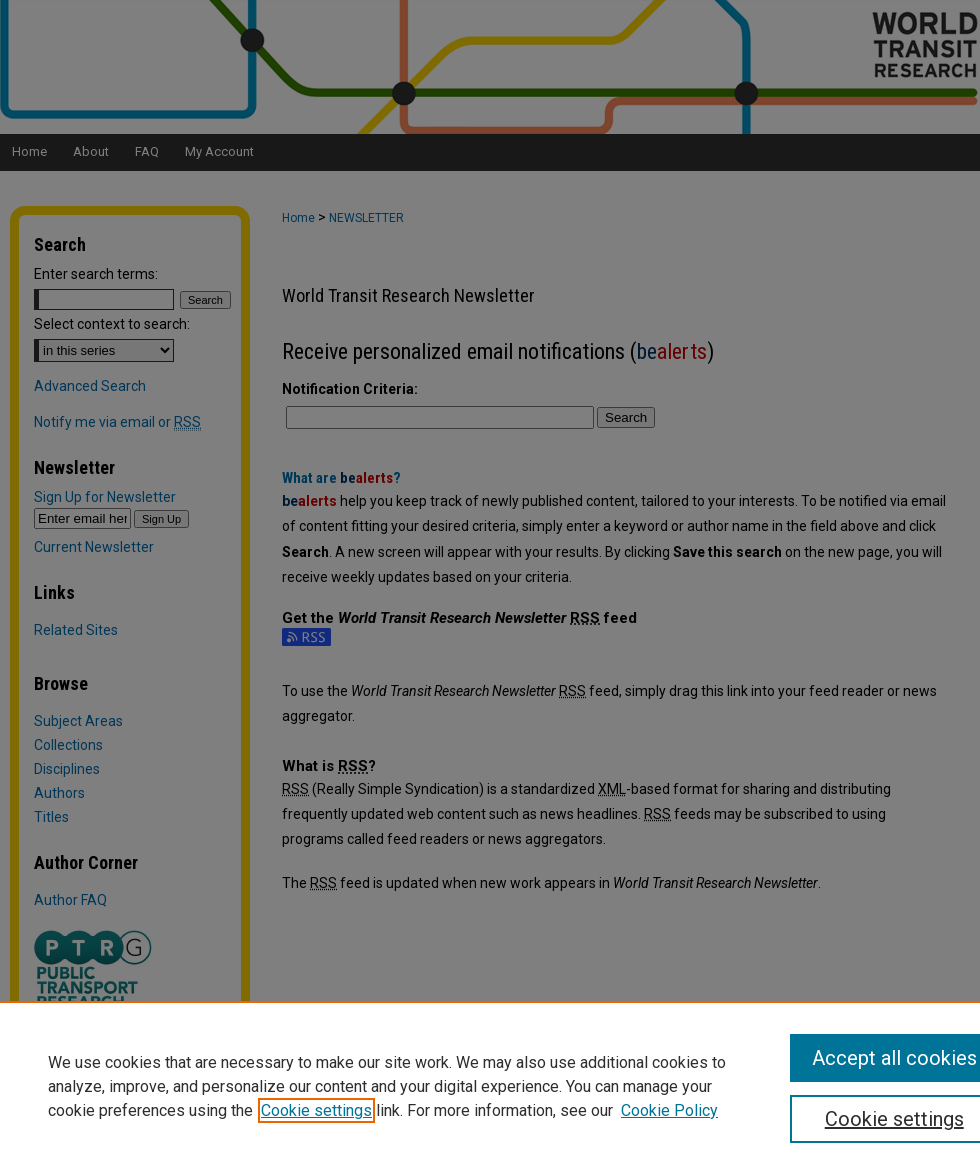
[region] (490, 1086)
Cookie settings (316, 1110)
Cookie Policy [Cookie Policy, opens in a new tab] (669, 1110)
